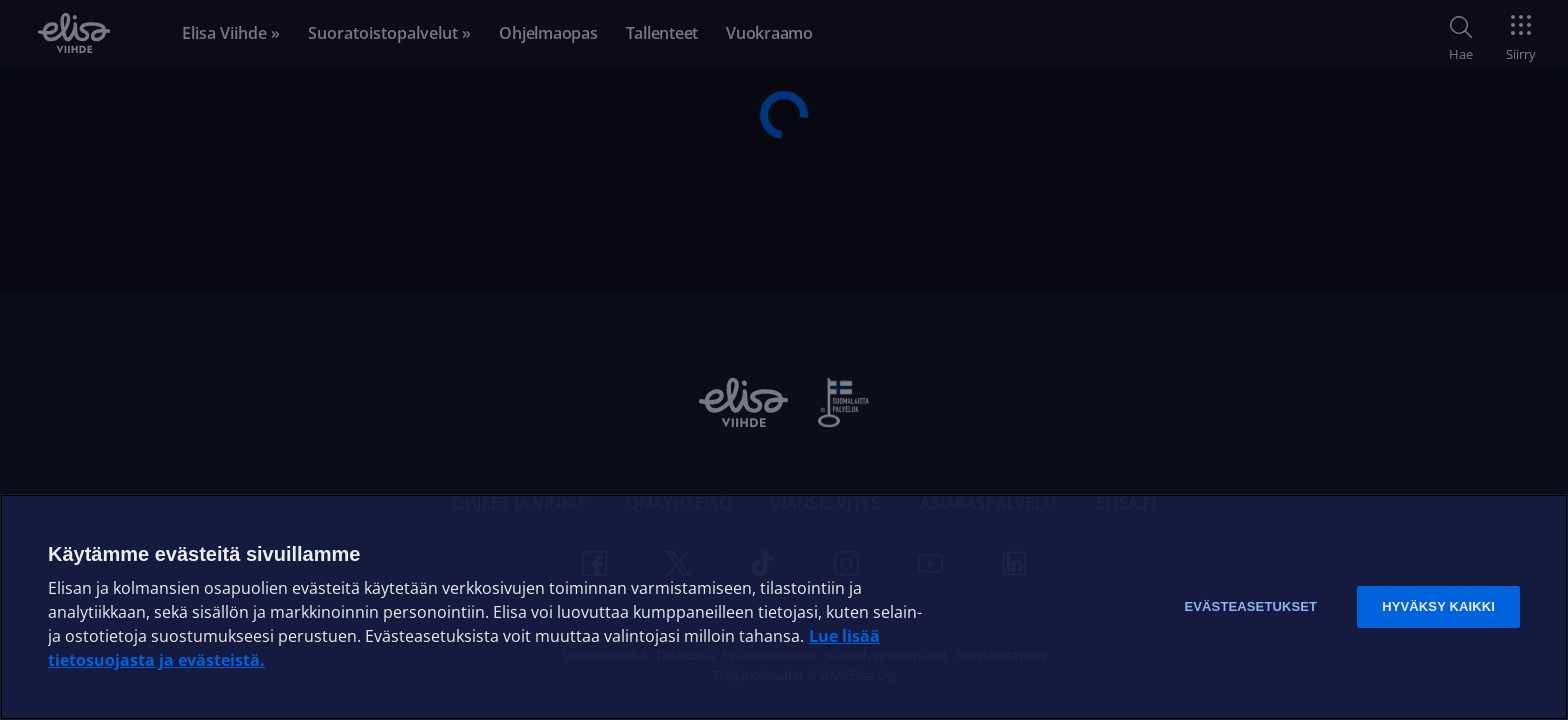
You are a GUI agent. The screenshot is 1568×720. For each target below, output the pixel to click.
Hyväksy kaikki (1438, 606)
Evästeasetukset (1250, 606)
